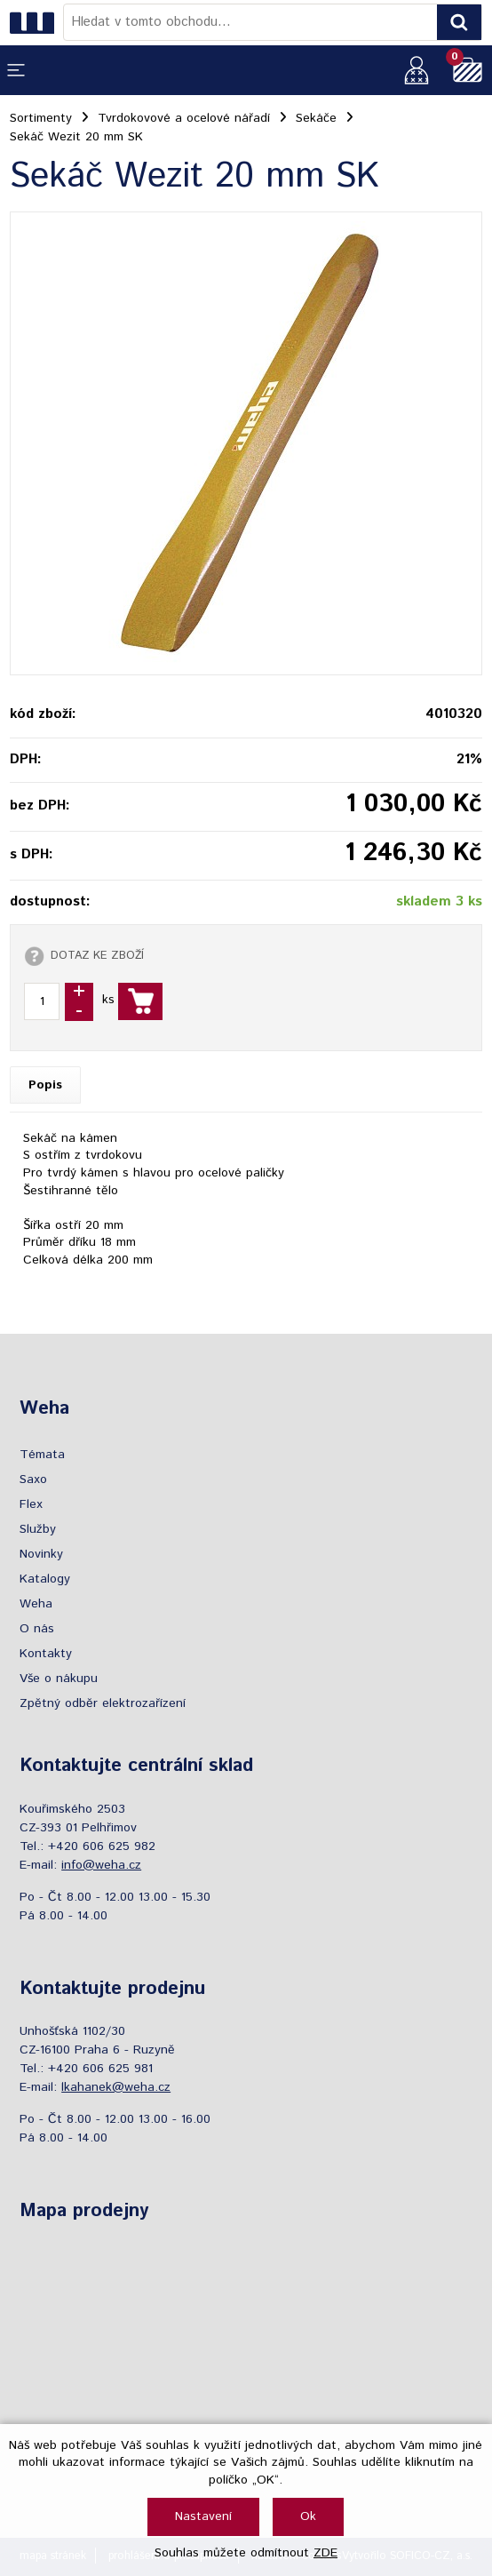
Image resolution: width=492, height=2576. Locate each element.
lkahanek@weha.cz (116, 2087)
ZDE (325, 2553)
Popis (45, 1085)
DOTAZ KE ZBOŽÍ (97, 955)
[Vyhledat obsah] (459, 22)
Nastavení (203, 2516)
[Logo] (36, 22)
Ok (308, 2516)
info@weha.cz (101, 1865)
